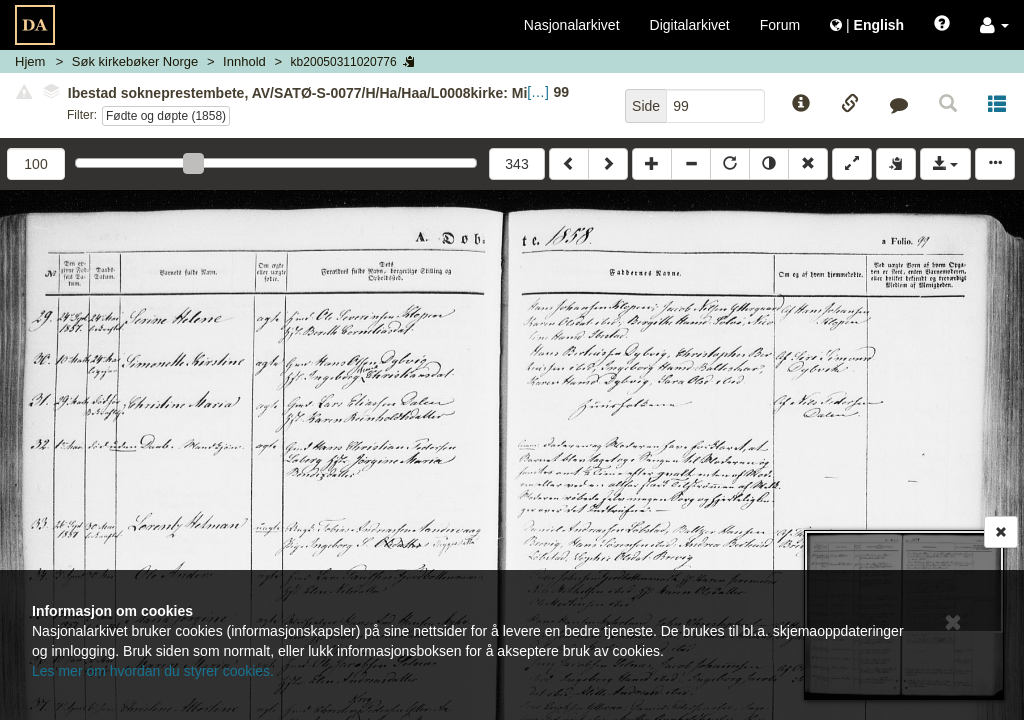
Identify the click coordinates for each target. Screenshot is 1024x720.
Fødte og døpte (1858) (166, 116)
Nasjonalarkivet (572, 25)
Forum (780, 25)
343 (516, 164)
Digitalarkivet (690, 25)
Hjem (30, 61)
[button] (994, 25)
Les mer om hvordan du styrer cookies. (153, 671)
